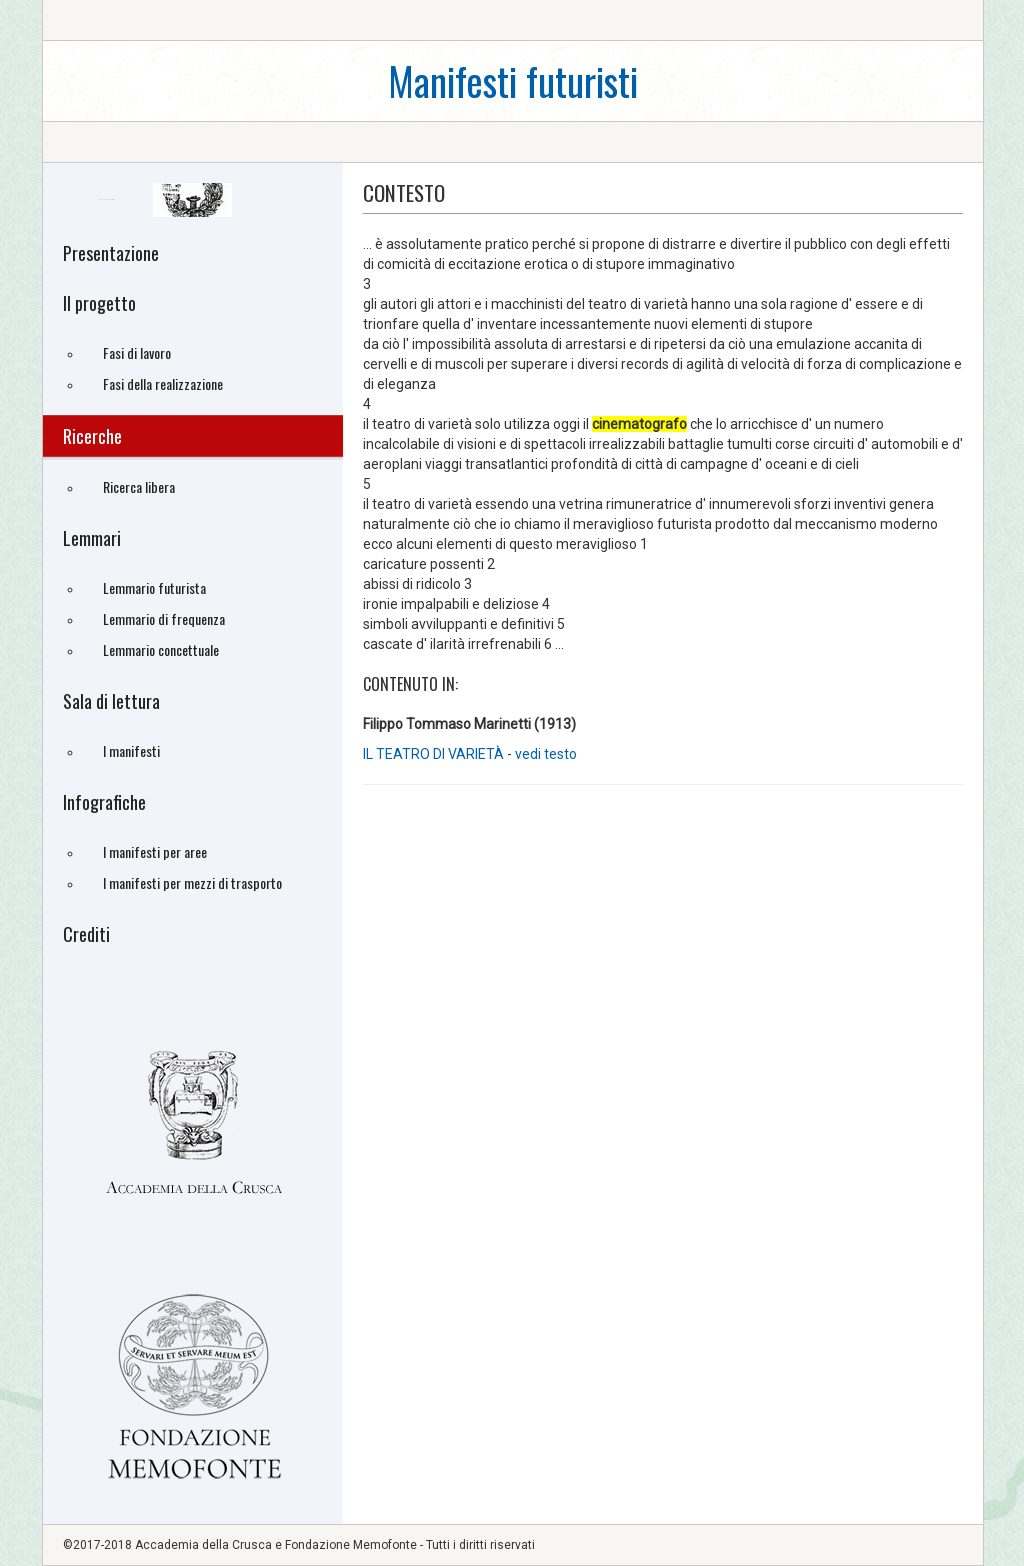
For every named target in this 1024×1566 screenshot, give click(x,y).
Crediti (86, 934)
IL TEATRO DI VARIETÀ (433, 754)
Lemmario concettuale (161, 649)
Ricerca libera (139, 486)
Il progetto (99, 303)
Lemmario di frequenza (164, 618)
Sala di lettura (111, 701)
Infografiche (104, 802)
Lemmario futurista (154, 587)
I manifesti (131, 750)
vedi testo (546, 754)
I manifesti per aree (155, 851)
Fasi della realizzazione (163, 383)
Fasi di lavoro (137, 352)
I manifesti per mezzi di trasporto (192, 882)
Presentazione (111, 253)
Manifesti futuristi (513, 80)
